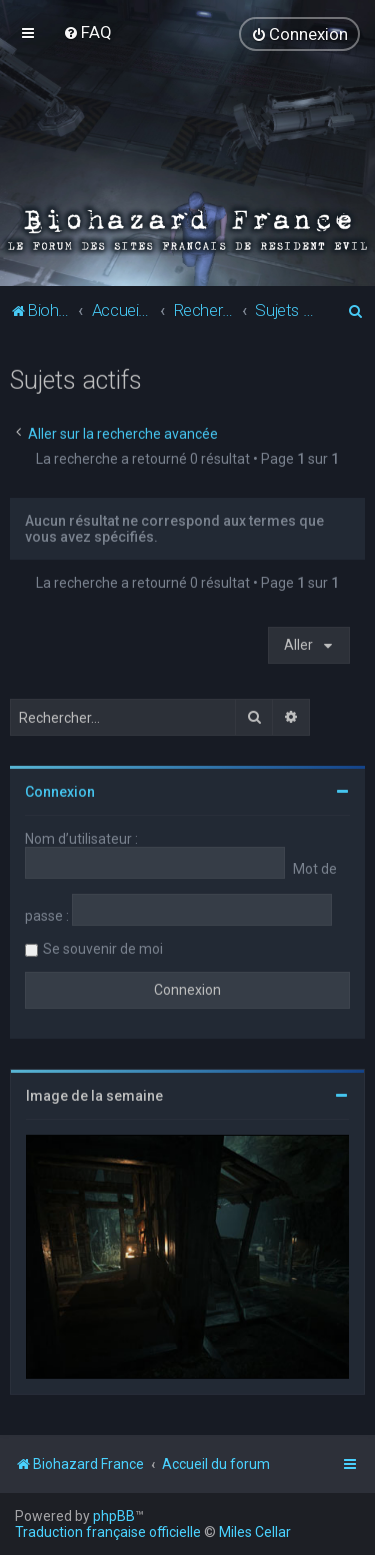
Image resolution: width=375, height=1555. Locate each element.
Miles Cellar (255, 1532)
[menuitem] (87, 32)
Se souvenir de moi (103, 948)
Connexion (60, 791)
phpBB (114, 1516)
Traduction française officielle (108, 1532)
